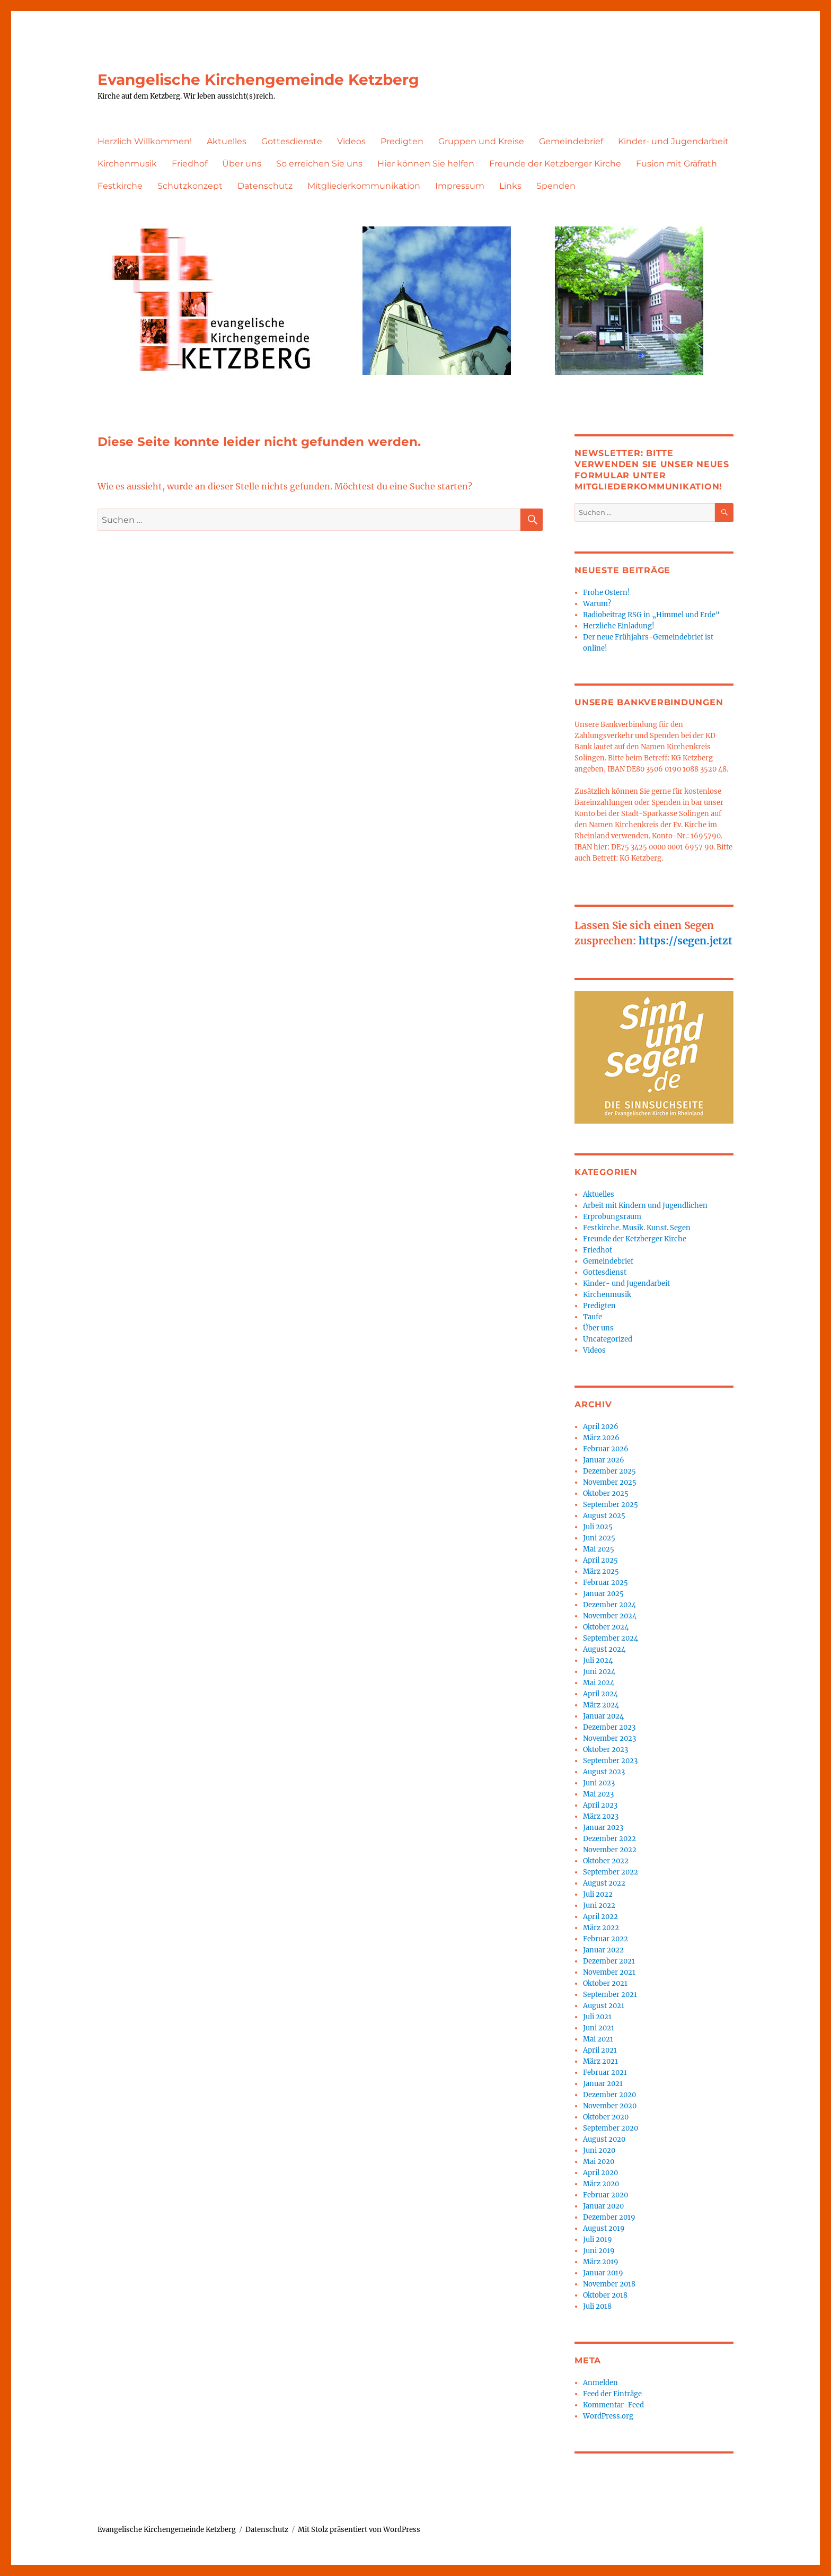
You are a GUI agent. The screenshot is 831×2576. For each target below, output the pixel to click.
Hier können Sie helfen (425, 164)
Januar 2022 (603, 1950)
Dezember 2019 (609, 2217)
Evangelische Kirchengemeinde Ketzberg (258, 80)
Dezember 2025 (609, 1471)
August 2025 (604, 1515)
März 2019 (600, 2261)
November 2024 (609, 1615)
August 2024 (604, 1649)
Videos (351, 141)
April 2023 (600, 1805)
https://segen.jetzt (685, 940)
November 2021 (609, 1972)
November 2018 (609, 2284)
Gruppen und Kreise (481, 141)
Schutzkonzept (190, 186)
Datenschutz (265, 186)
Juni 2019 (599, 2250)
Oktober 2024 (606, 1627)
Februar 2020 (605, 2195)
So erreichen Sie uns (319, 164)
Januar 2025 (603, 1593)
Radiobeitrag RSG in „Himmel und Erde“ (651, 614)
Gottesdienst (604, 1272)
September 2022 (610, 1872)
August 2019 (604, 2228)
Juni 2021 (598, 2027)
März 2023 (600, 1816)
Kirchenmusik (127, 164)
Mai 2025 (598, 1549)
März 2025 (601, 1571)
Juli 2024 (598, 1660)
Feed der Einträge (612, 2393)
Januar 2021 (603, 2083)
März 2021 (600, 2061)
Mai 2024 (598, 1682)
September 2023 (610, 1760)
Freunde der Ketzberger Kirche (555, 164)
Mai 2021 (598, 2039)
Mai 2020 (598, 2161)
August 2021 (603, 2005)
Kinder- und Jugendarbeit (673, 141)
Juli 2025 (598, 1526)
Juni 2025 (599, 1538)
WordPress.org (608, 2416)
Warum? (597, 603)
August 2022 (604, 1883)
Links (510, 186)
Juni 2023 (599, 1783)
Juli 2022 (598, 1894)
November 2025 (609, 1482)
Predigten (402, 141)
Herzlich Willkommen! (145, 141)
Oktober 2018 (605, 2295)
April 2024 (600, 1693)
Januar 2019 (603, 2272)
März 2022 (601, 1927)
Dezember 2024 (609, 1604)
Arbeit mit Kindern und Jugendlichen (645, 1205)
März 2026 (601, 1437)
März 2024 (601, 1705)
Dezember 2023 (609, 1727)
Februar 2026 (606, 1448)
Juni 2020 (599, 2150)
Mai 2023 (598, 1794)
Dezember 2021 (609, 1961)
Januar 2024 (603, 1716)
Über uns (241, 164)
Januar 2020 (603, 2206)
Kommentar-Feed (613, 2404)
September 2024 (610, 1638)
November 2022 (609, 1849)
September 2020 (610, 2128)
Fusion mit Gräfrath (676, 164)
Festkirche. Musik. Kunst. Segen (637, 1227)
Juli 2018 (597, 2306)
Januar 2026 (603, 1460)
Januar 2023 (603, 1827)
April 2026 (600, 1426)
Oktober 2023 (605, 1749)
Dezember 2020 (609, 2094)
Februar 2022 (605, 1938)
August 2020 (604, 2139)
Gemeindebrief (571, 141)
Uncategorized (607, 1339)
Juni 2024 (599, 1671)
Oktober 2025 (606, 1493)
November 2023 (609, 1738)
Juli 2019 (597, 2239)
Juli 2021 (597, 2016)
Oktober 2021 (605, 1983)
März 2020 (601, 2183)
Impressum (459, 186)
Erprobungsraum (612, 1216)
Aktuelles (226, 141)
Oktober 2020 (606, 2117)
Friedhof (189, 164)
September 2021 (610, 1994)
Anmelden (600, 2382)
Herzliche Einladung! (619, 625)
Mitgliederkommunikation (363, 186)
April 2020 (600, 2172)
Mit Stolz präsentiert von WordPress (359, 2529)
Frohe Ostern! (606, 592)
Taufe (592, 1316)
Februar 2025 (605, 1582)
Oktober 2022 (606, 1860)
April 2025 (600, 1560)
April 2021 (600, 2050)
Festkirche (120, 186)
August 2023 (604, 1771)
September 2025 (610, 1504)
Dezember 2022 (609, 1838)
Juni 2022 (599, 1905)
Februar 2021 (605, 2072)
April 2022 (600, 1916)
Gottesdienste (291, 141)
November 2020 (609, 2105)
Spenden (556, 186)
